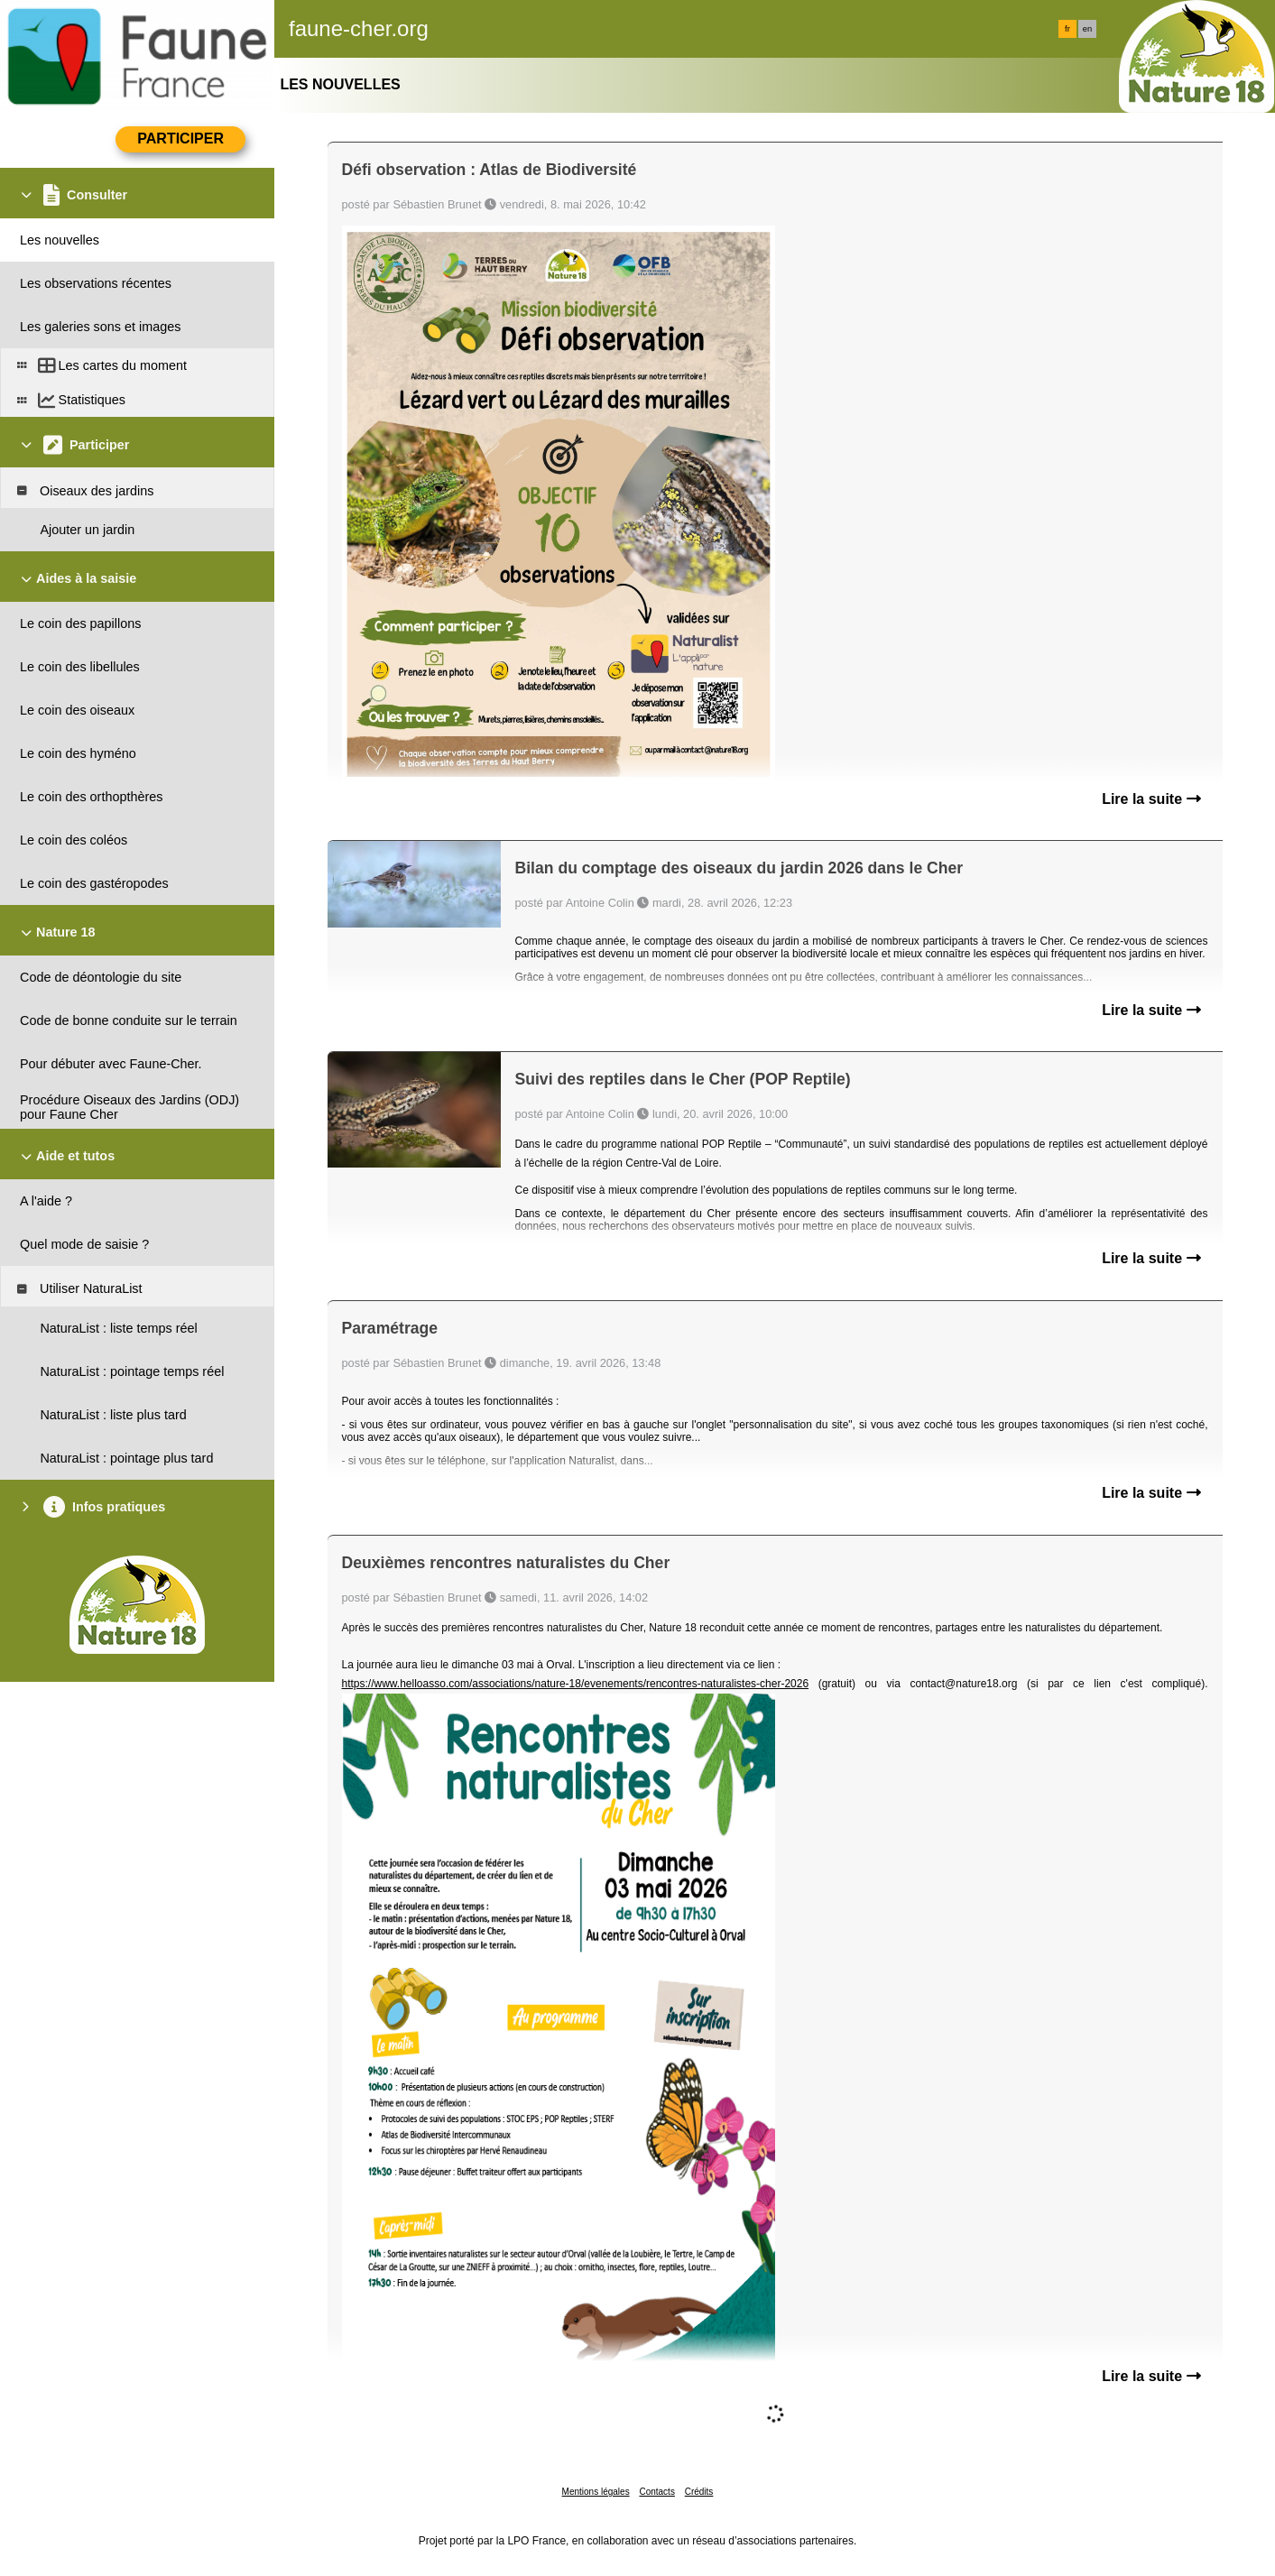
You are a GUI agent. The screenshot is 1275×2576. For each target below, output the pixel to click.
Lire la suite (1151, 799)
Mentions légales (596, 2492)
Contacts (656, 2492)
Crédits (699, 2492)
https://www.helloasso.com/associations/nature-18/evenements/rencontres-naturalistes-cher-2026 (575, 1683)
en (1087, 28)
